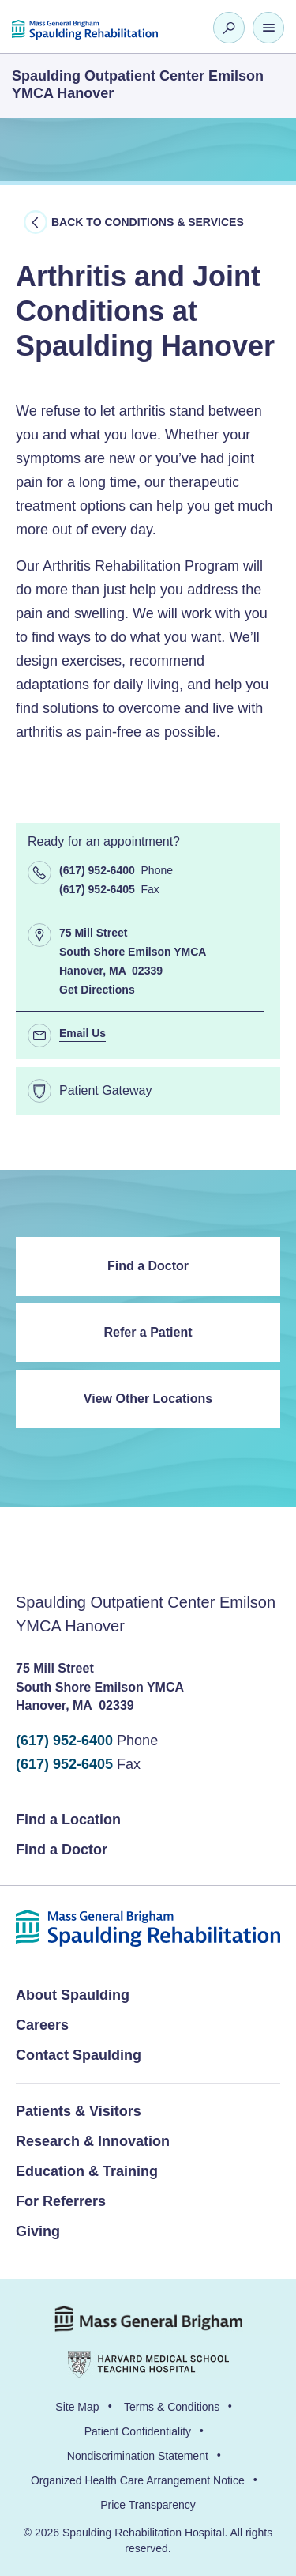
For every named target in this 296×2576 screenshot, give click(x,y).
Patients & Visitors (78, 2111)
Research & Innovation (93, 2141)
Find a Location (68, 1819)
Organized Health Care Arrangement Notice (138, 2480)
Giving (38, 2231)
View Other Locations (148, 1398)
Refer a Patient (147, 1332)
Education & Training (87, 2171)
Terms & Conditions (171, 2407)
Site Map (77, 2407)
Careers (42, 2025)
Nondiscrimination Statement (137, 2456)
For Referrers (61, 2201)
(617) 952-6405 (64, 1764)
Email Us (82, 1033)
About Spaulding (72, 1995)
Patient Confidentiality (137, 2431)
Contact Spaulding (78, 2055)
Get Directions (97, 989)
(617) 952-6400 (64, 1740)
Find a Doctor (148, 1266)
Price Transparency (148, 2505)
